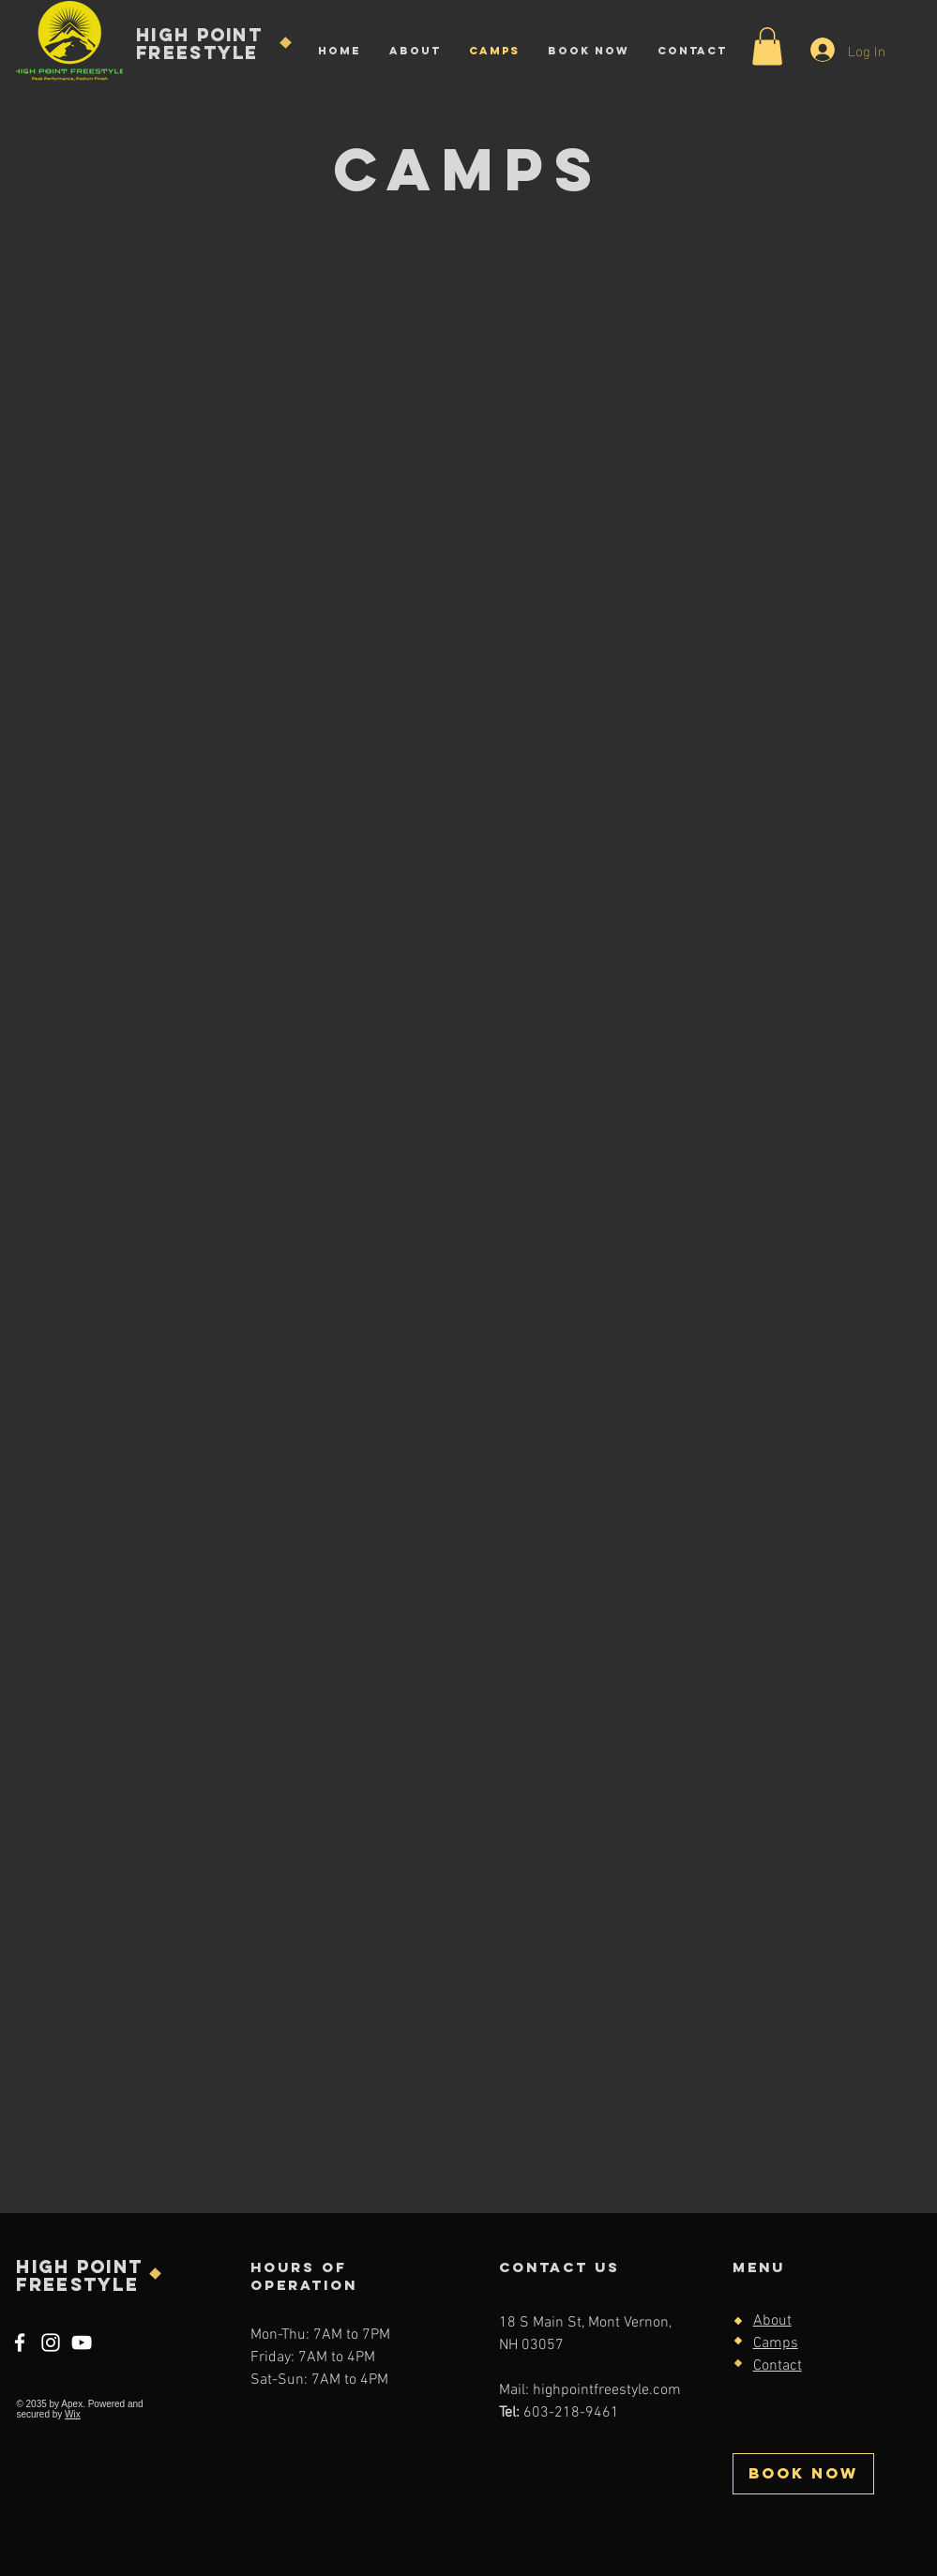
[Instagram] (50, 2342)
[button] (767, 46)
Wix (73, 2414)
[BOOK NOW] (803, 2473)
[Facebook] (20, 2342)
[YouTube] (81, 2342)
